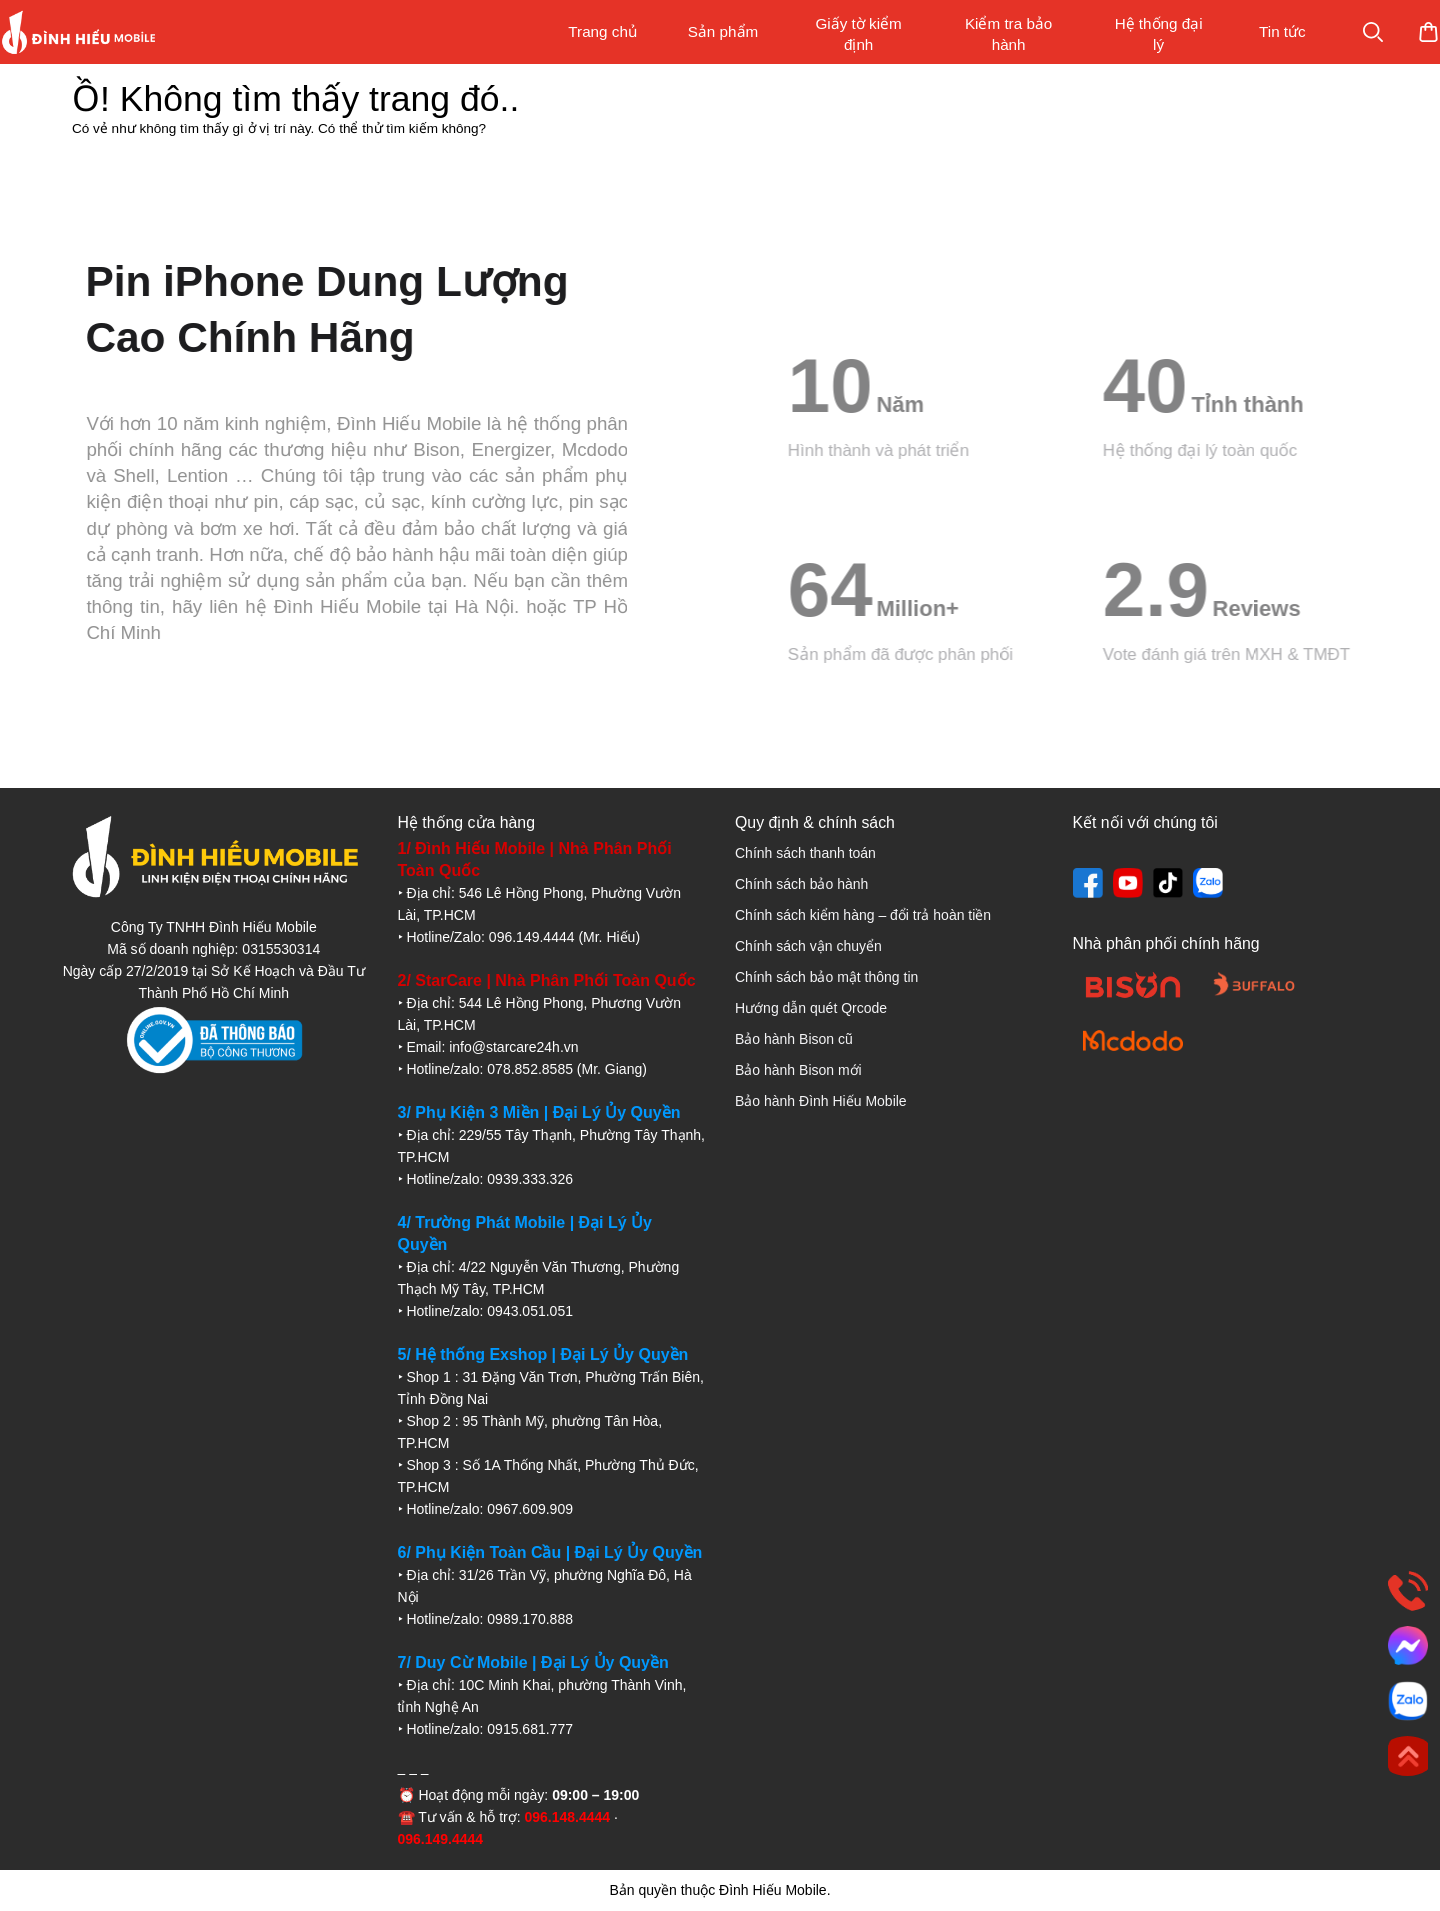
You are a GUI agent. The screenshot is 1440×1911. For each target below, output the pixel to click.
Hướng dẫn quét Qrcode (811, 1008)
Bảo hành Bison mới (798, 1070)
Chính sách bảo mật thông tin (826, 977)
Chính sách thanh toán (805, 853)
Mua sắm (1362, 32)
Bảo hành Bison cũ (794, 1039)
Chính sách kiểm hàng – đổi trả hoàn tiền (863, 915)
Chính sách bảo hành (801, 884)
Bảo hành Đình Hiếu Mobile (821, 1101)
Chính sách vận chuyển (808, 946)
